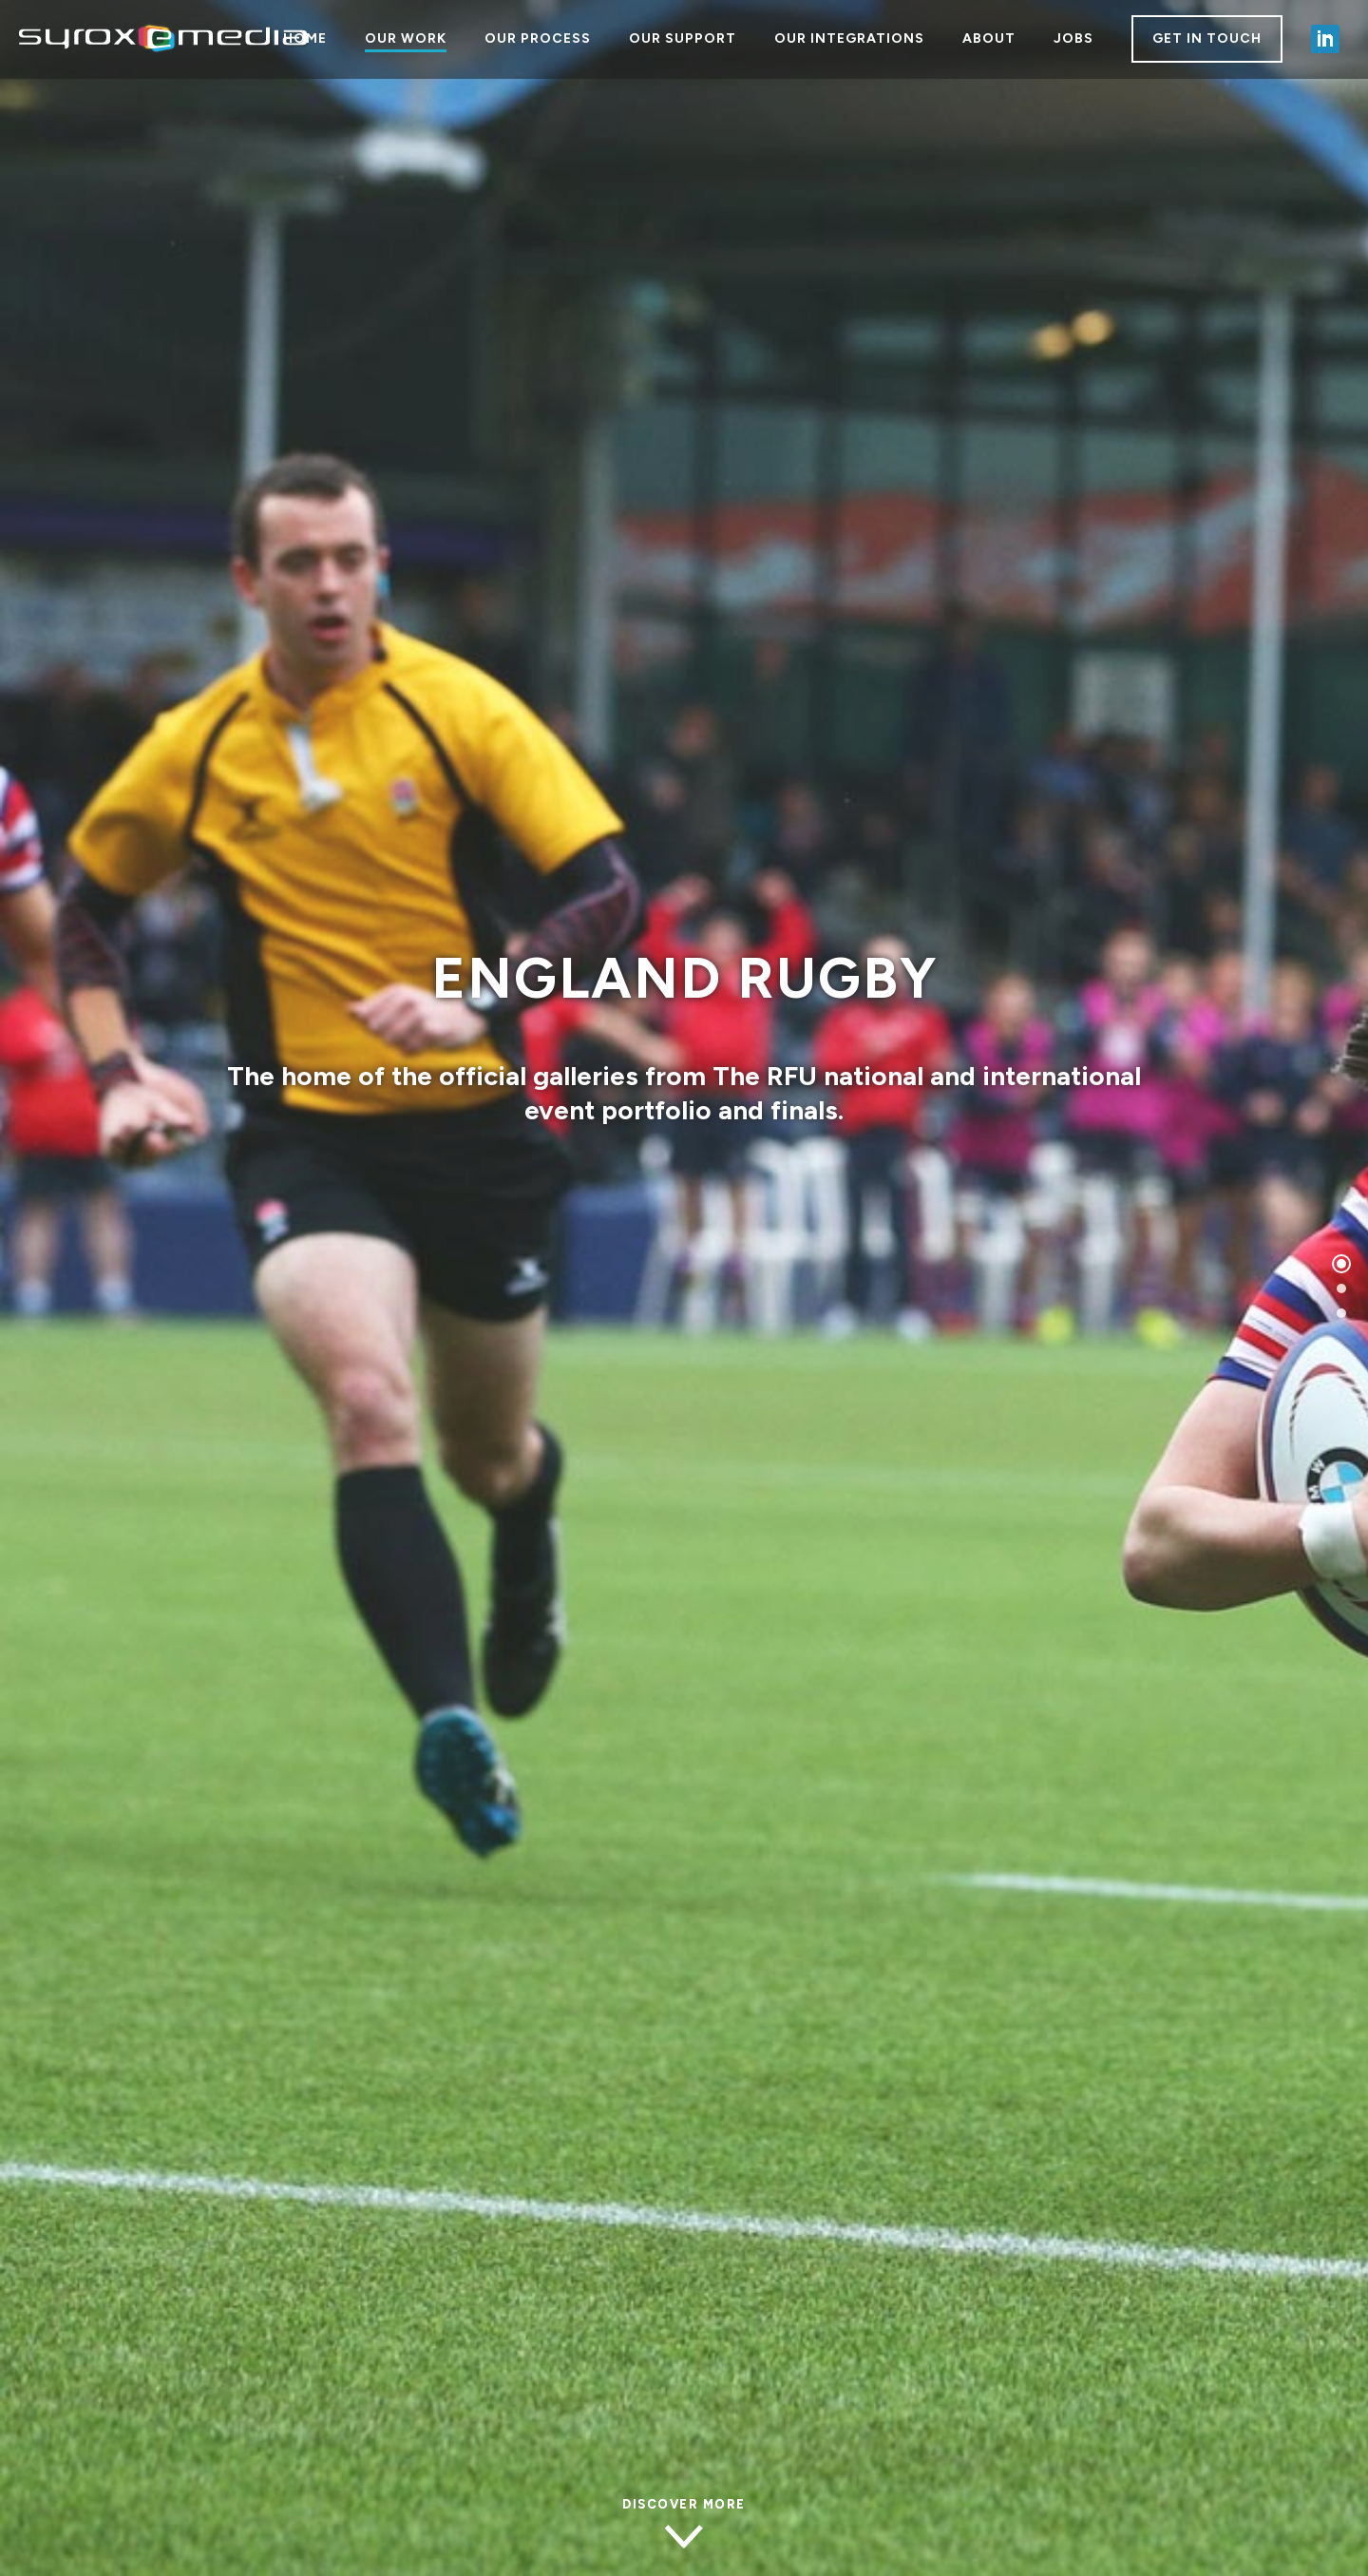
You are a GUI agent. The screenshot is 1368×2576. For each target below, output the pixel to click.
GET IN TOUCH (1207, 38)
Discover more (684, 2504)
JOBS (1073, 38)
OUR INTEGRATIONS (849, 38)
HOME (305, 38)
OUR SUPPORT (682, 38)
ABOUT (989, 38)
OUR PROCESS (537, 38)
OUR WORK (405, 38)
